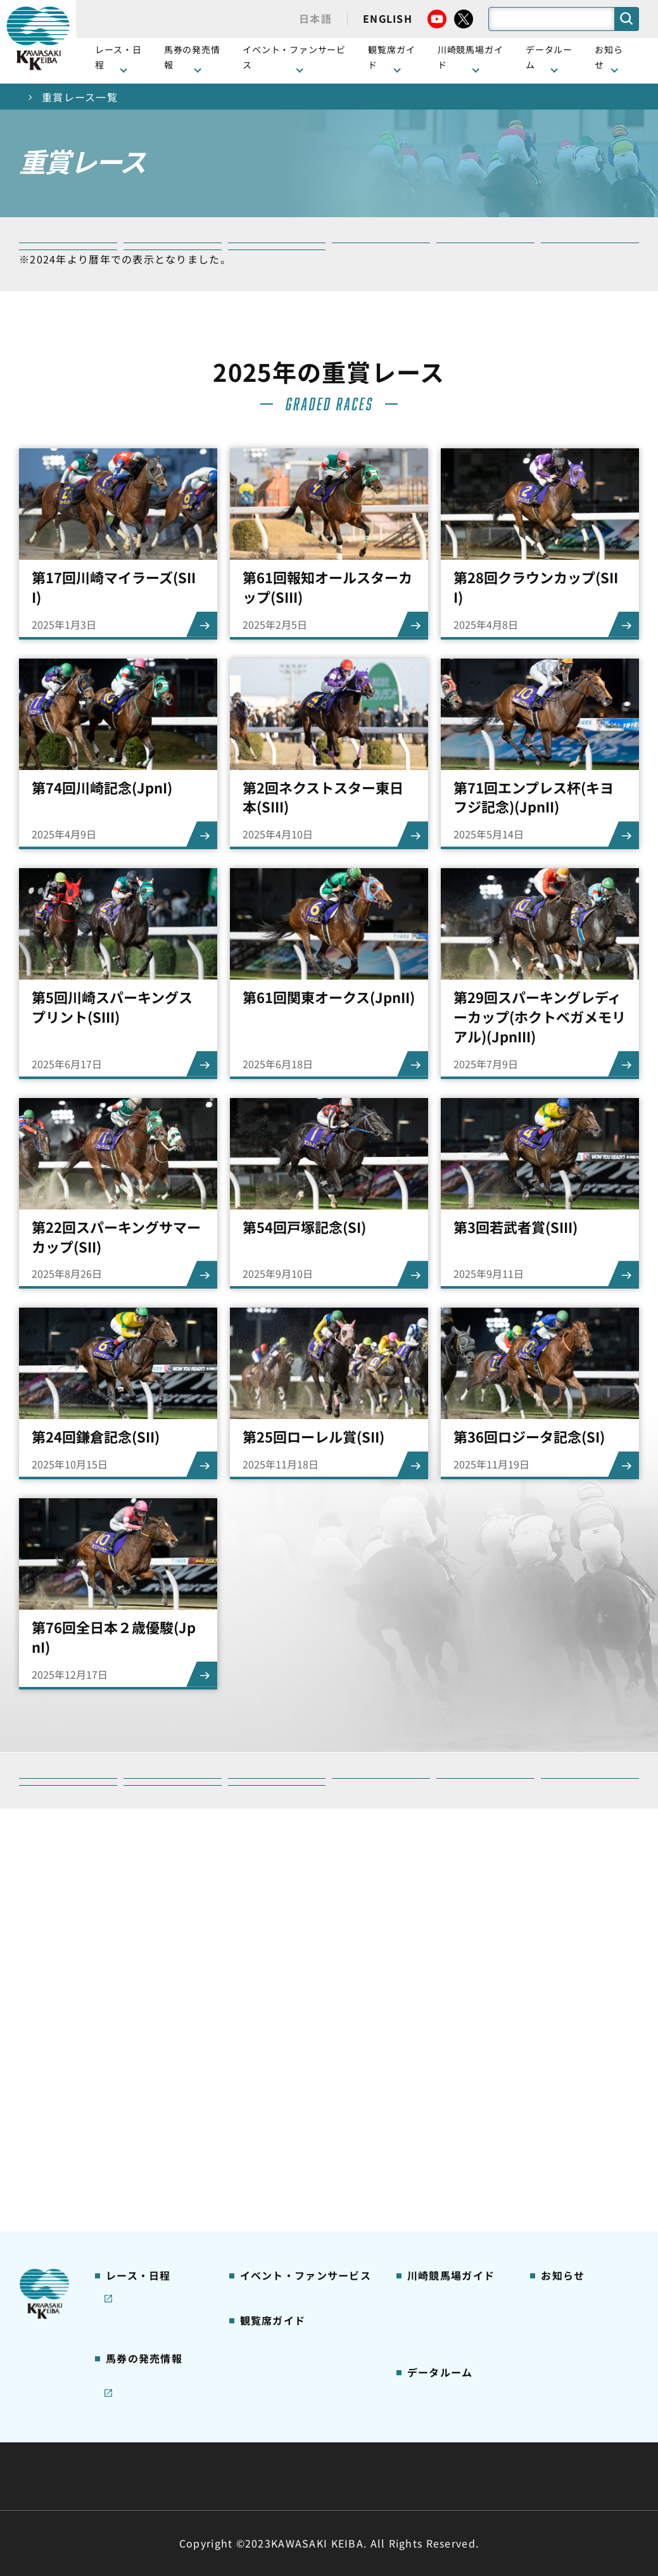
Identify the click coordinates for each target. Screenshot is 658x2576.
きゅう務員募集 (573, 2041)
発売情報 (123, 2168)
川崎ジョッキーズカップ (454, 2362)
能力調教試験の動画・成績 (454, 2308)
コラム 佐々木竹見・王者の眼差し (149, 2101)
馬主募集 (559, 2020)
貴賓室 (253, 2099)
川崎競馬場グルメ (444, 2020)
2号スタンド (266, 2080)
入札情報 (445, 2476)
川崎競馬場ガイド (444, 1980)
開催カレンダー (138, 1980)
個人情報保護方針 (356, 2476)
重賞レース (128, 2020)
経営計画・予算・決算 (296, 2445)
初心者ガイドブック (449, 2041)
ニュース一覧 (568, 1980)
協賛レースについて (147, 2074)
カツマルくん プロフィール (451, 2087)
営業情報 (559, 2001)
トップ (35, 96)
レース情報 (128, 2001)
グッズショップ (440, 2001)
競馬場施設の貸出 (578, 2060)
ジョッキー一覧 (440, 2262)
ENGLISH (387, 18)
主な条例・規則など (422, 2445)
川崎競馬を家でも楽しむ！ (152, 2048)
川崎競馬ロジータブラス (454, 2121)
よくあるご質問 (440, 2148)
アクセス (425, 2202)
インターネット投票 (148, 2208)
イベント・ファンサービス (294, 57)
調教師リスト (435, 2281)
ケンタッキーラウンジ (287, 2120)
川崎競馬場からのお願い (454, 2175)
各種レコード (435, 2335)
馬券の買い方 (435, 2060)
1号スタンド (266, 2060)
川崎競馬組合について (163, 2445)
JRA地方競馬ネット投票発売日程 (142, 2242)
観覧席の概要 (268, 2040)
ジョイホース (133, 2187)
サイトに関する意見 (240, 2476)
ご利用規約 (522, 2445)
